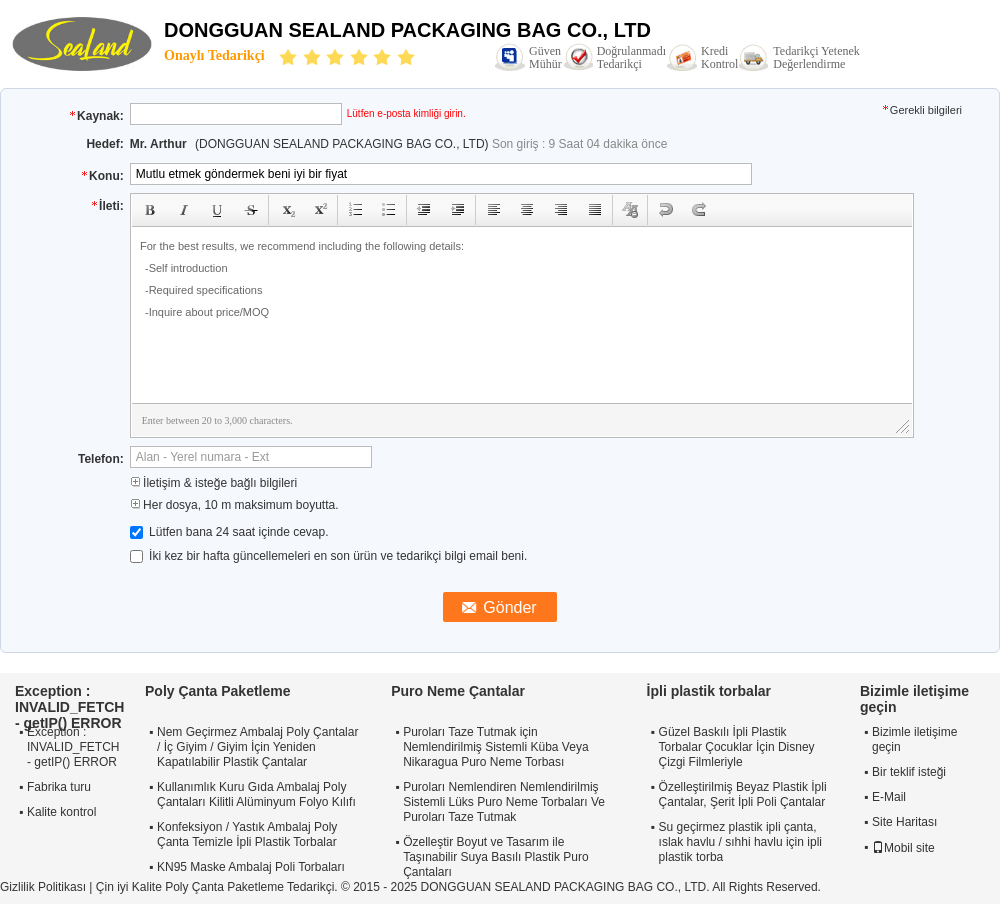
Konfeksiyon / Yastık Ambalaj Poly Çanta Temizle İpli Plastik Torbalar (247, 834)
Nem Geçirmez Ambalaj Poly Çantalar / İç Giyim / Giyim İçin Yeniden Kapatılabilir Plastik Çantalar (257, 747)
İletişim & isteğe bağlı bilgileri (213, 483)
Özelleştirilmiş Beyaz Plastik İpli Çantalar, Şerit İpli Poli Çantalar (743, 794)
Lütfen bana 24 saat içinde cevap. (229, 532)
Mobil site (903, 848)
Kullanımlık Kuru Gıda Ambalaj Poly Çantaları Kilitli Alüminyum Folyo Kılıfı (256, 794)
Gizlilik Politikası (43, 887)
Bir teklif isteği (909, 772)
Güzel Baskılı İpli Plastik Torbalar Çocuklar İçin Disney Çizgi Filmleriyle (737, 747)
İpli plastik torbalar (709, 691)
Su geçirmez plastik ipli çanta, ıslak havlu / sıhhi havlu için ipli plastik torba (740, 842)
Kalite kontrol (61, 812)
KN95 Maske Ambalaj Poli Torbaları (251, 867)
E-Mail (889, 797)
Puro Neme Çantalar (458, 691)
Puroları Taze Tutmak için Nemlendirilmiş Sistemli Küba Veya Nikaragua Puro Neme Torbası (495, 747)
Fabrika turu (59, 787)
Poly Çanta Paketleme (218, 691)
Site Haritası (904, 822)
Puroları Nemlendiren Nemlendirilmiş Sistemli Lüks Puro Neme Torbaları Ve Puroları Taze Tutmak (504, 802)
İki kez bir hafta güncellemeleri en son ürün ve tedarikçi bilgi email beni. (329, 556)
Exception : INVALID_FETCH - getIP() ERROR (73, 747)
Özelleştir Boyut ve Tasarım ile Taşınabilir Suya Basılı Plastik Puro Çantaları (495, 857)
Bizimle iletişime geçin (914, 739)
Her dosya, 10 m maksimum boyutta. (234, 505)
